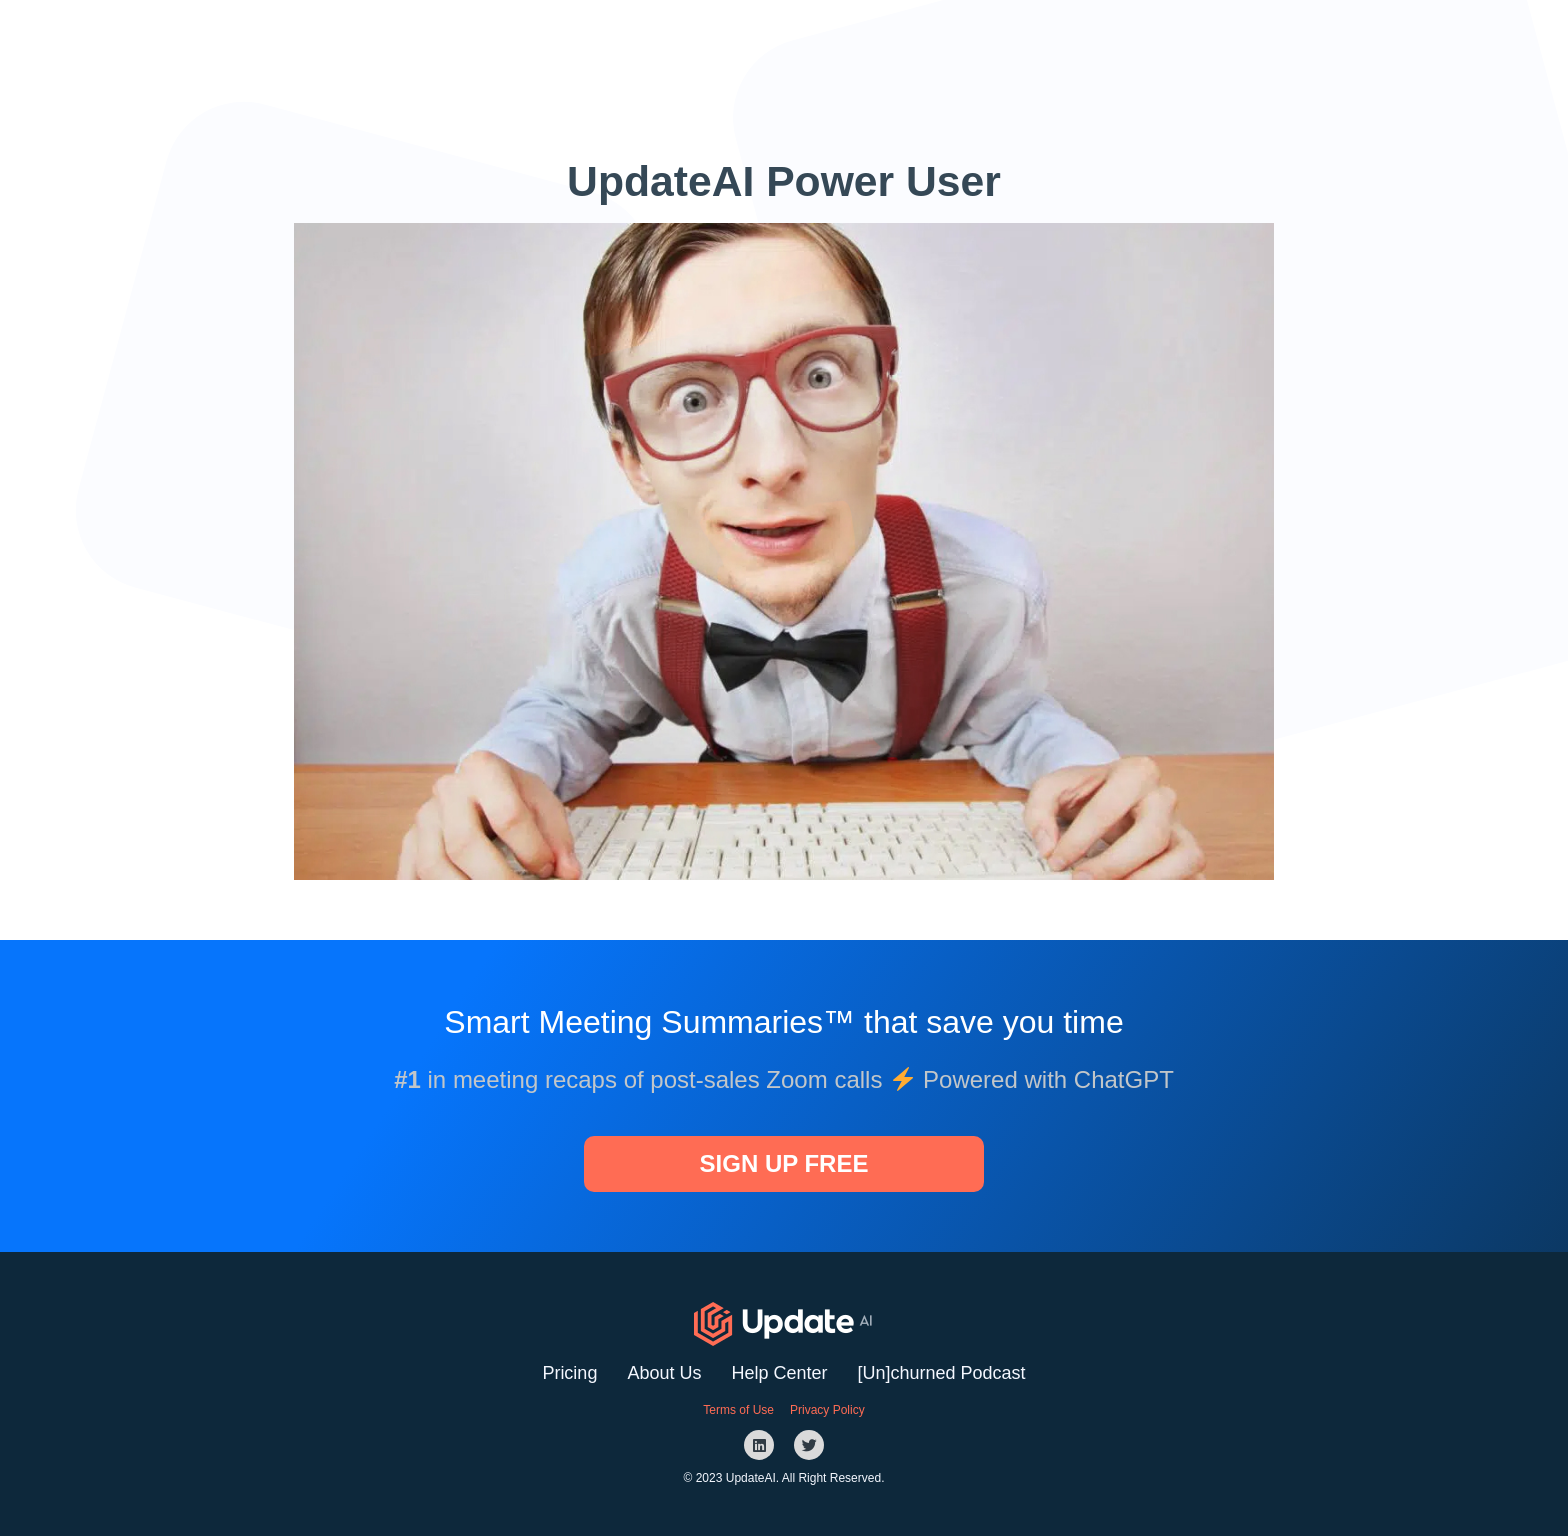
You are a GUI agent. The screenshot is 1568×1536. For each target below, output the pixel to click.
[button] (1108, 39)
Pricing (569, 1373)
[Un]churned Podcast (942, 1373)
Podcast (988, 39)
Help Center (779, 1373)
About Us (664, 1373)
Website (893, 39)
